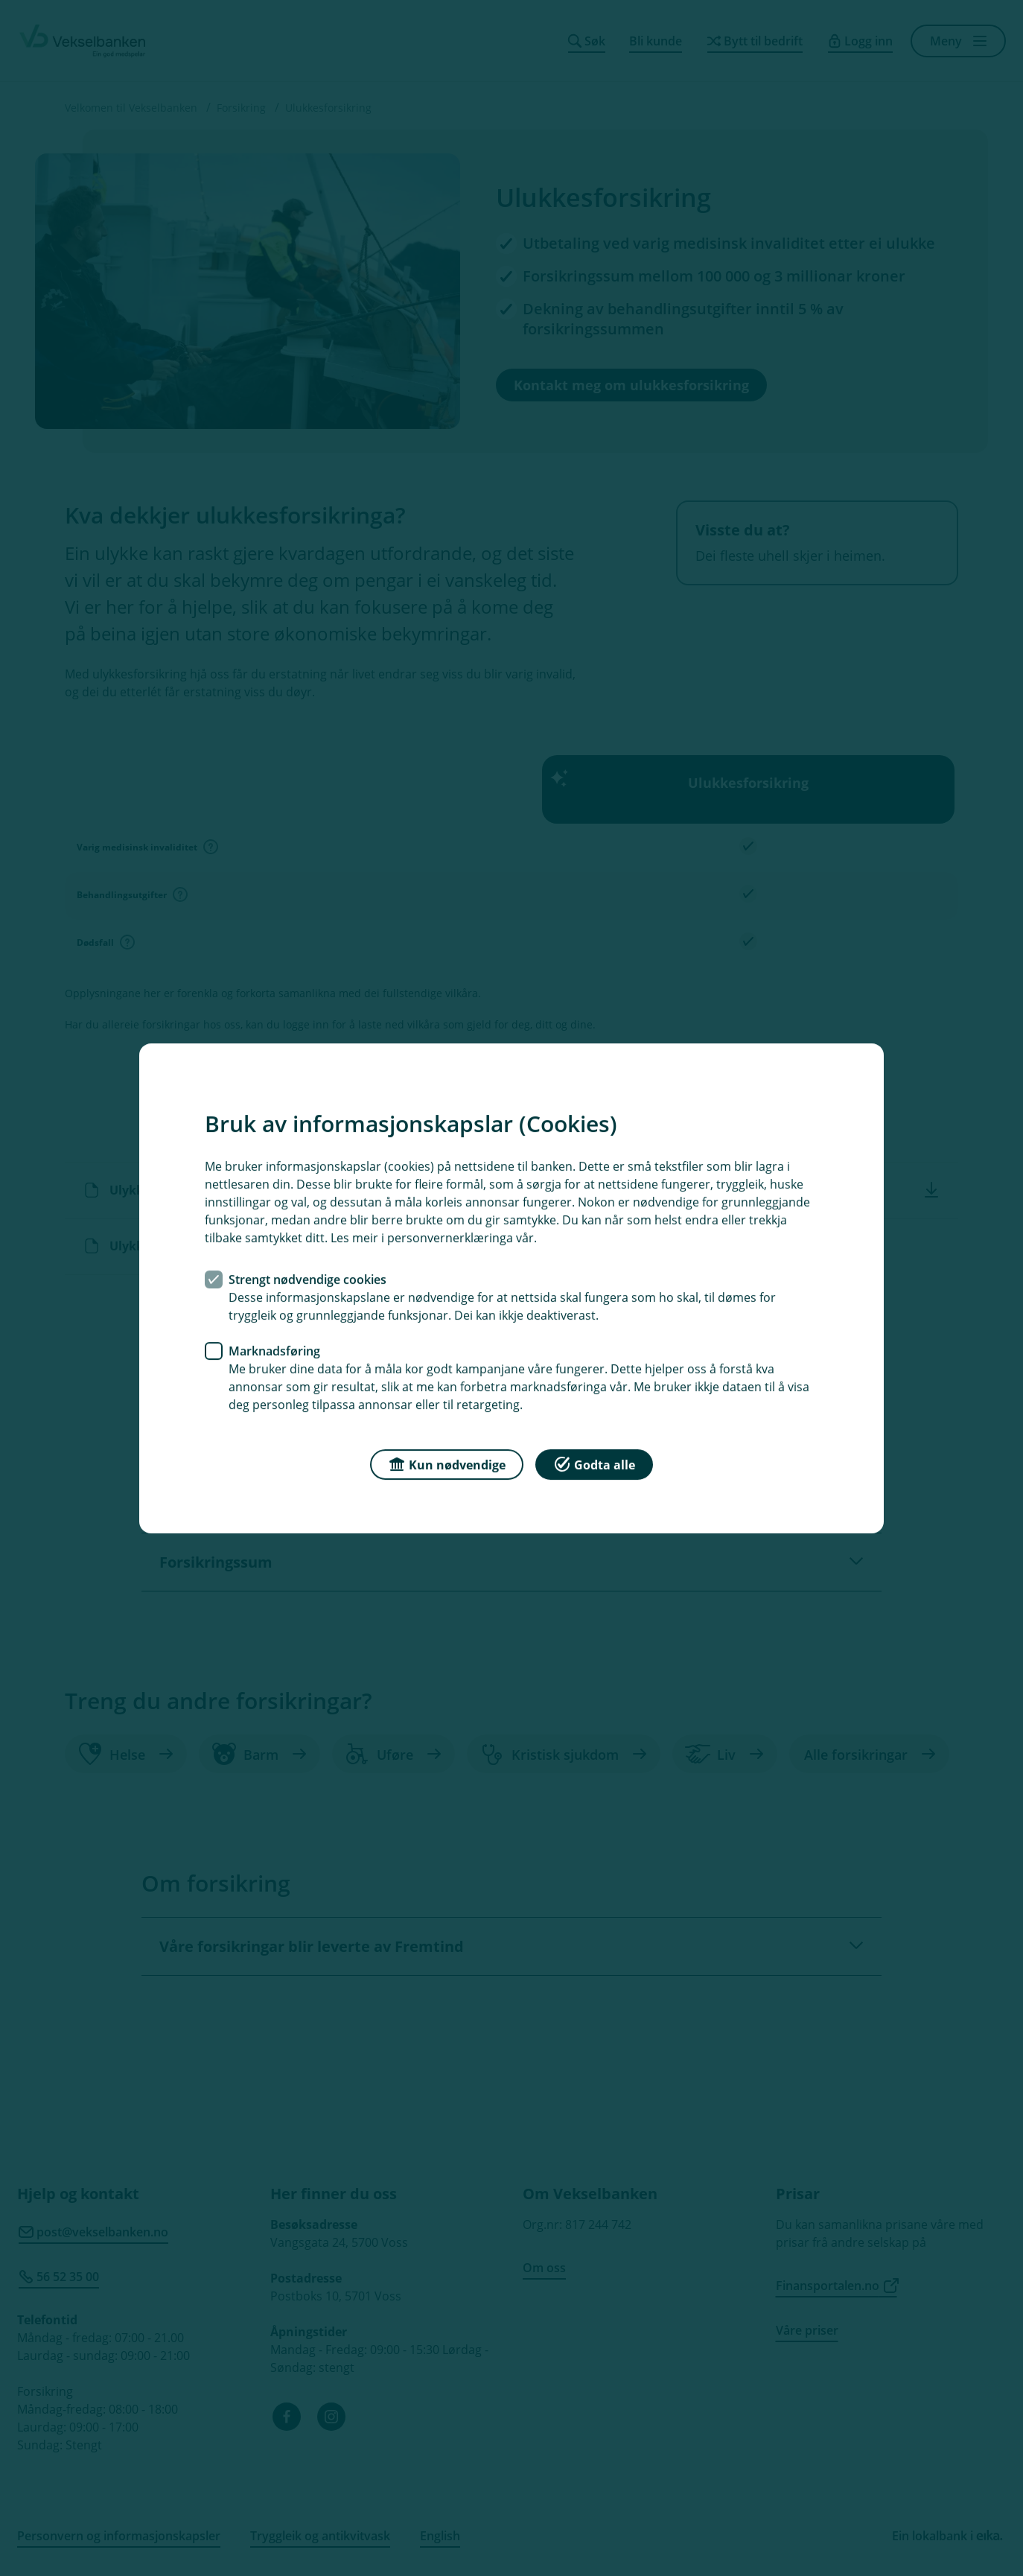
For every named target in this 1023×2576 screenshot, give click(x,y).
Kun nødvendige (447, 1463)
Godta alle (594, 1463)
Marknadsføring (274, 1350)
